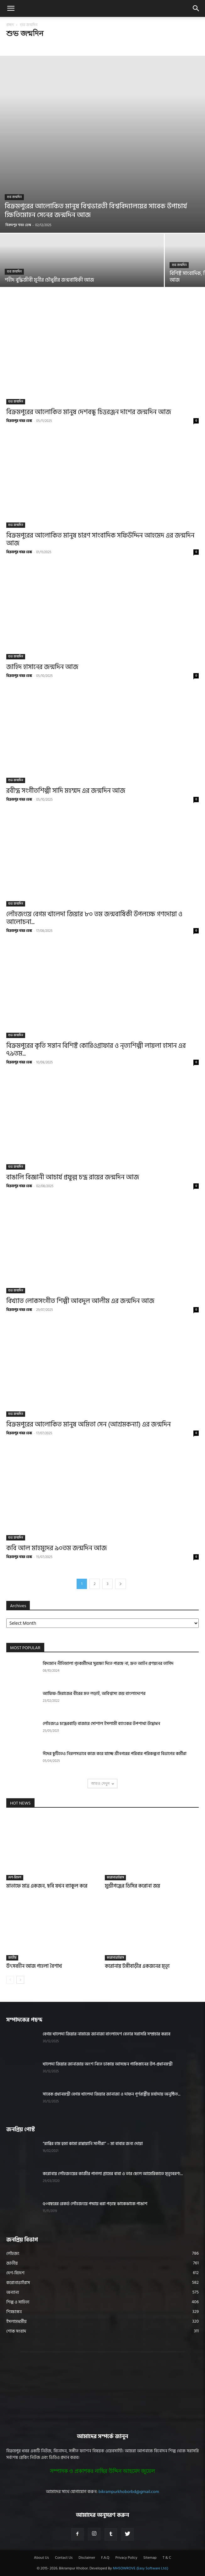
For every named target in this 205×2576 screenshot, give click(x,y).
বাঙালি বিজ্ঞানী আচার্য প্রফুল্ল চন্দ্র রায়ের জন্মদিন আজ (72, 1177)
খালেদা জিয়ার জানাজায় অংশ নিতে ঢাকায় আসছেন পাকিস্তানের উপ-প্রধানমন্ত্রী (107, 2064)
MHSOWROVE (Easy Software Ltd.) (140, 2568)
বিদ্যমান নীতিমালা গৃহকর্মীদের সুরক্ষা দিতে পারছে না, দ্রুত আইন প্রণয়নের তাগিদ (108, 1663)
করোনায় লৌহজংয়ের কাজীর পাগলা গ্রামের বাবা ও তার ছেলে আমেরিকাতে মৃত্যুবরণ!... (113, 2173)
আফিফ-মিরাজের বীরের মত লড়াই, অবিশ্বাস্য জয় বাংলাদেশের (94, 1693)
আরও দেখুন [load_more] (102, 1783)
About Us (41, 2558)
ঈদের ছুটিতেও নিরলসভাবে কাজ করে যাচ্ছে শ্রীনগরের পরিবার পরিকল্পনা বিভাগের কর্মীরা (114, 1753)
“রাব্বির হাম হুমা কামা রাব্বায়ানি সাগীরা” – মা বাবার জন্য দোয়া (93, 2143)
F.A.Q (105, 2558)
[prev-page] (10, 1980)
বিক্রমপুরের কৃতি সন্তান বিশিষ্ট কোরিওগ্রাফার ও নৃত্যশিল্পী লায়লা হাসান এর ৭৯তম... (96, 1050)
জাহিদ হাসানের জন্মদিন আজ (42, 667)
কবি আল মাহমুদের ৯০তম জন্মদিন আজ (56, 1548)
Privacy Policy (127, 2558)
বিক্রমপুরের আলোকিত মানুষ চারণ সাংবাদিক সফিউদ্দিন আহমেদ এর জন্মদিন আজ (100, 539)
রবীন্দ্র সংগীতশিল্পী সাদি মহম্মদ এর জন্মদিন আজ (65, 791)
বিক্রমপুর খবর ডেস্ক (18, 224)
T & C (167, 2558)
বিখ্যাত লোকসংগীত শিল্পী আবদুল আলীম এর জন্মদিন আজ (80, 1301)
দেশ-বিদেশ (14, 1877)
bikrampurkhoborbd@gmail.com (129, 2491)
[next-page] (120, 1584)
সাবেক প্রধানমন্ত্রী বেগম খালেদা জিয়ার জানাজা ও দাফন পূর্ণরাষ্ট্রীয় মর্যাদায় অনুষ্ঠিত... (112, 2094)
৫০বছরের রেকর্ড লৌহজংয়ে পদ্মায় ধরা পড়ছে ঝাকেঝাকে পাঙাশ (95, 2203)
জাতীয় (12, 1957)
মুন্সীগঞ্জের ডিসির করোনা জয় (132, 1886)
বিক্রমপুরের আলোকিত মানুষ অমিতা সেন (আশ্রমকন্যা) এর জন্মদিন (88, 1424)
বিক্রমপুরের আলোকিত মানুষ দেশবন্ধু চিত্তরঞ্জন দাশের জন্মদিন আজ (88, 412)
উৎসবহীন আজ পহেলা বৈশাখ (34, 1966)
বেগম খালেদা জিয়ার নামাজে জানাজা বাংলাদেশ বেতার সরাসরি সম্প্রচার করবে (106, 2034)
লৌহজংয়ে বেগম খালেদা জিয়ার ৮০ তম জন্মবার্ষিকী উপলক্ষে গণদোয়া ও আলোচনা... (94, 918)
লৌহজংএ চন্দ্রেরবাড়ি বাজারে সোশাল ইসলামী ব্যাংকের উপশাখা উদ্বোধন (101, 1723)
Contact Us (64, 2558)
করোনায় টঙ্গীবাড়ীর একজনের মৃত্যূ (137, 1966)
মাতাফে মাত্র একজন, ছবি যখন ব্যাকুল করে (47, 1886)
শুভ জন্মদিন (14, 197)
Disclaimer (86, 2558)
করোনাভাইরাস (115, 1877)
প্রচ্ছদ (10, 25)
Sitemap (150, 2558)
